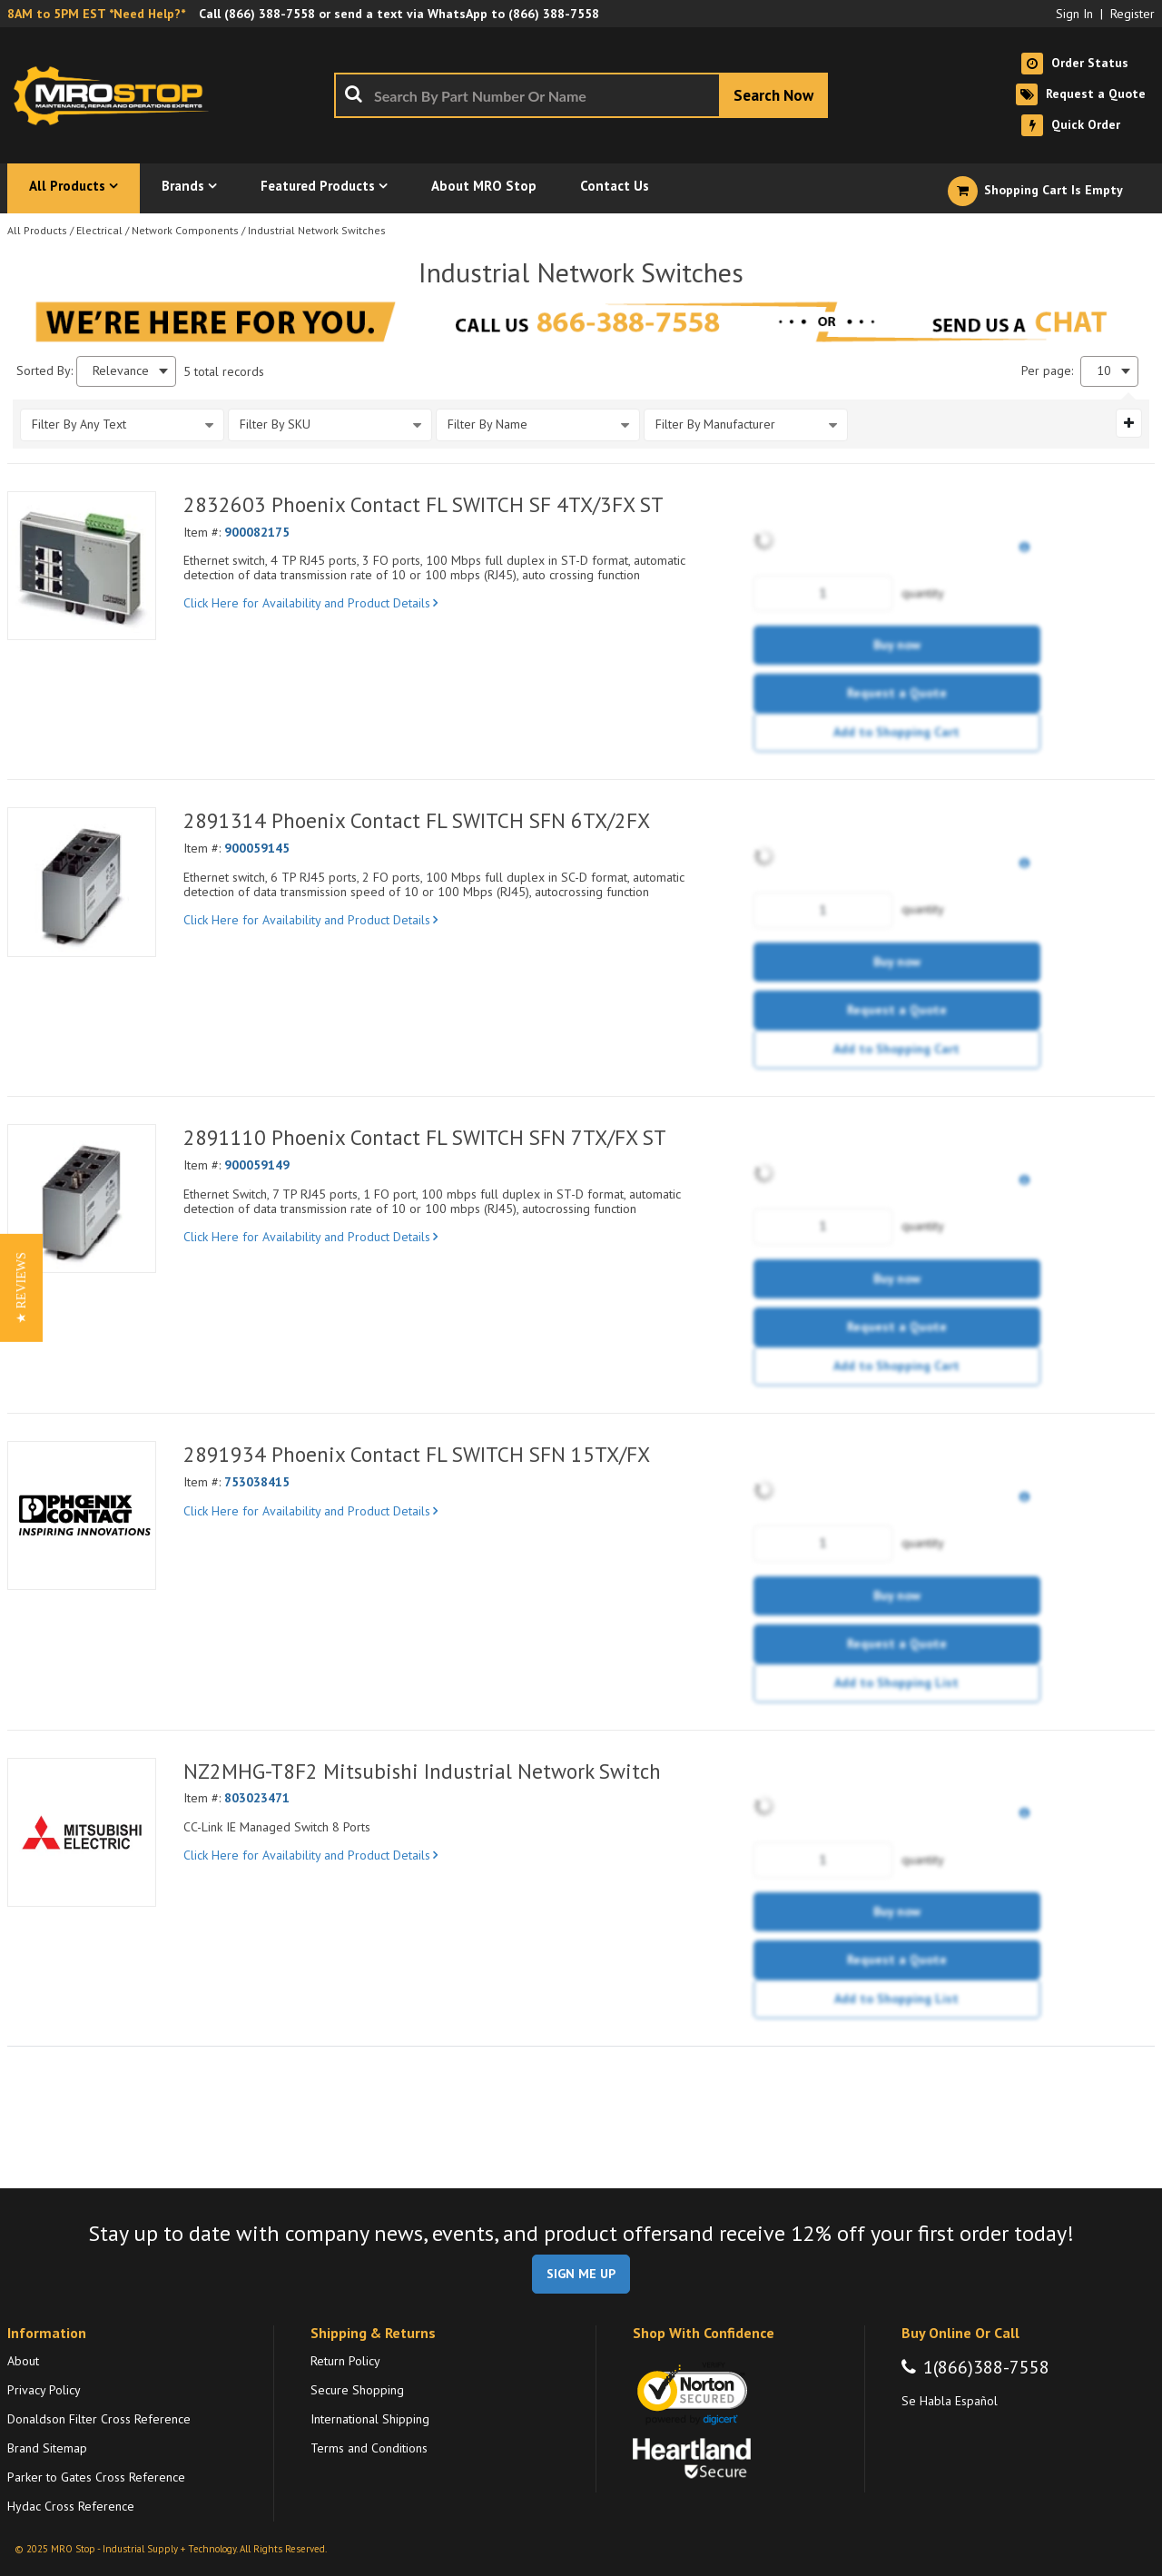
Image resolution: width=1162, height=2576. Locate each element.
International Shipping (369, 2419)
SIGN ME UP (581, 2273)
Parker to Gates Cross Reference (96, 2477)
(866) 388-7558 (269, 13)
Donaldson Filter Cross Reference (99, 2419)
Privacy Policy (44, 2390)
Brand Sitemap (47, 2448)
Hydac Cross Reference (70, 2506)
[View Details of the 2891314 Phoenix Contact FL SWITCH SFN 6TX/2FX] (81, 881)
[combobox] (581, 95)
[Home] (116, 95)
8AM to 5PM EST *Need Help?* (96, 13)
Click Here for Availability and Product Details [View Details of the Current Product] (310, 603)
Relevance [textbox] (121, 371)
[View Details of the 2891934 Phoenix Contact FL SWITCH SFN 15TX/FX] (81, 1515)
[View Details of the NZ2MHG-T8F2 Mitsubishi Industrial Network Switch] (81, 1832)
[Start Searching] (773, 95)
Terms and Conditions (369, 2448)
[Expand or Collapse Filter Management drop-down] (1129, 423)
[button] (21, 1288)
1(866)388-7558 (986, 2367)
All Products (37, 230)
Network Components (185, 230)
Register (1132, 13)
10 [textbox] (1104, 371)
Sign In (1074, 13)
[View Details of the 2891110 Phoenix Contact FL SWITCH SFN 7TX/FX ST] (81, 1198)
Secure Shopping (357, 2390)
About (23, 2361)
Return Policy (345, 2361)
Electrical (99, 230)
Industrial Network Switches (317, 230)
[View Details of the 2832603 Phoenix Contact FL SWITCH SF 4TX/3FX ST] (81, 565)
